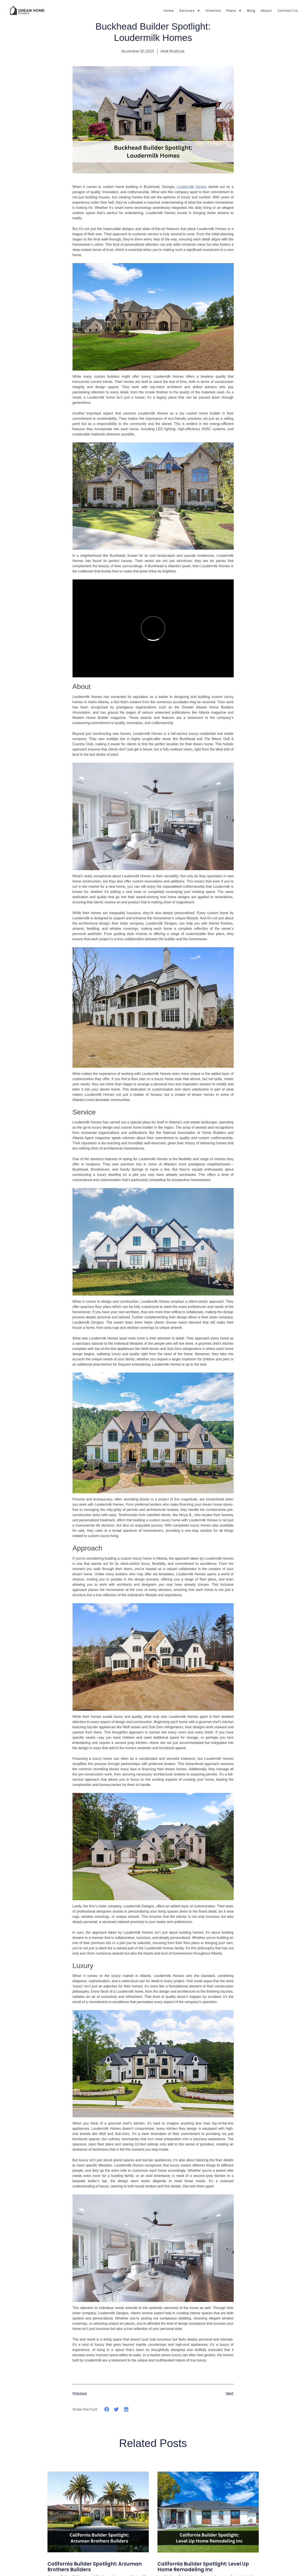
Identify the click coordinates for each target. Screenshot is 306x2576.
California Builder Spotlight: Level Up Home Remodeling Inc (203, 2567)
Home (169, 10)
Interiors (213, 10)
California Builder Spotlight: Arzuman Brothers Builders (94, 2567)
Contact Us (287, 10)
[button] (106, 2409)
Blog (251, 10)
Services (189, 11)
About (266, 10)
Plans (234, 11)
